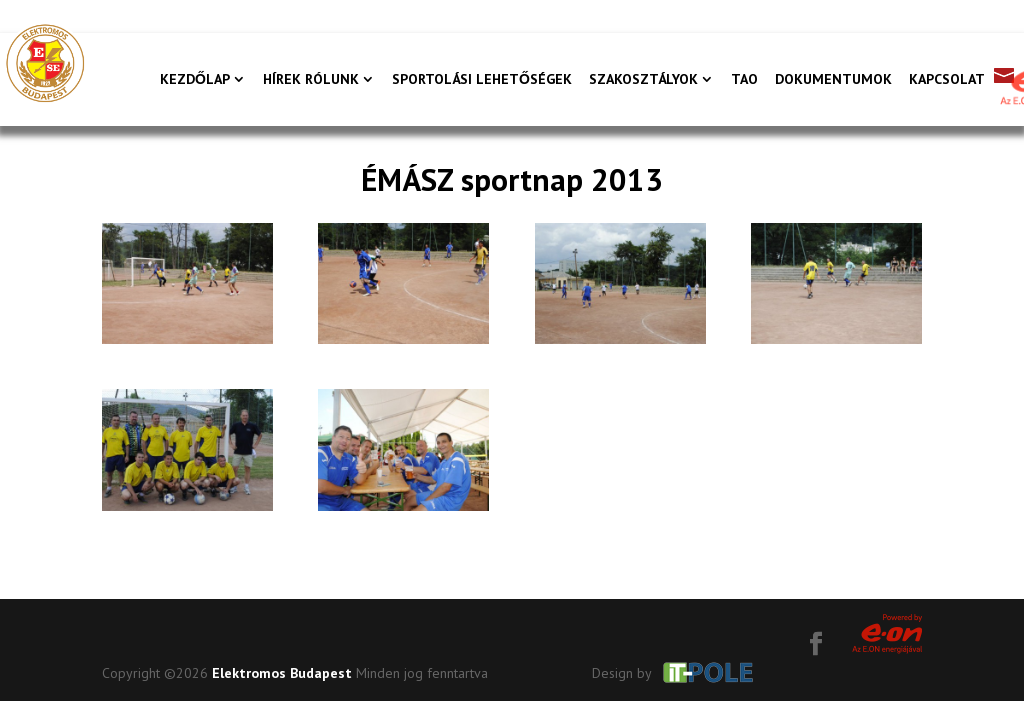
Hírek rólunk (311, 80)
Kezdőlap (195, 80)
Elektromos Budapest (282, 673)
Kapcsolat (947, 80)
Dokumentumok (833, 80)
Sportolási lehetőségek (482, 80)
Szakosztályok (643, 80)
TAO (744, 80)
